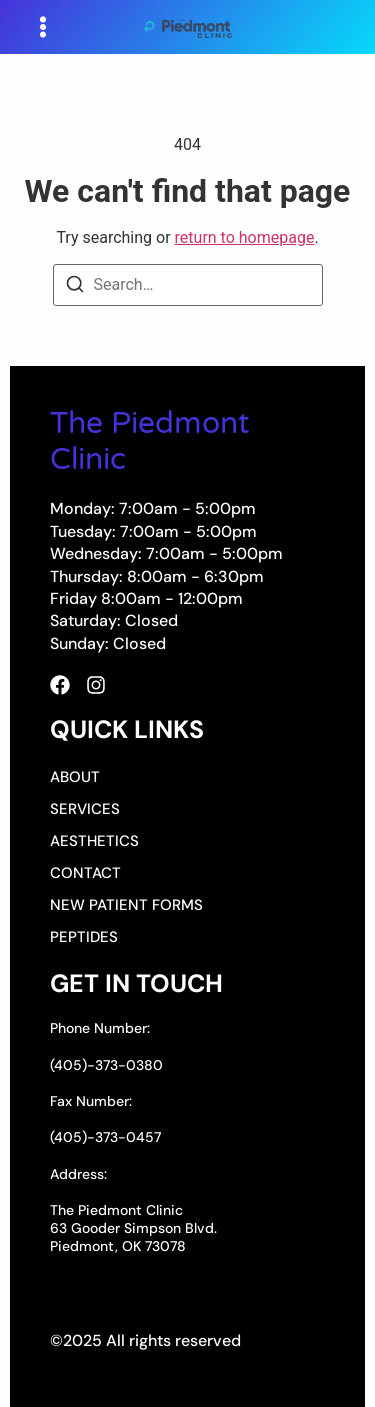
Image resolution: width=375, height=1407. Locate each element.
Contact (85, 873)
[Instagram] (96, 685)
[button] (43, 27)
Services (85, 809)
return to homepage (245, 237)
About (75, 777)
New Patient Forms (126, 905)
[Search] (75, 287)
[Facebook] (60, 685)
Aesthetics (94, 841)
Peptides (84, 937)
